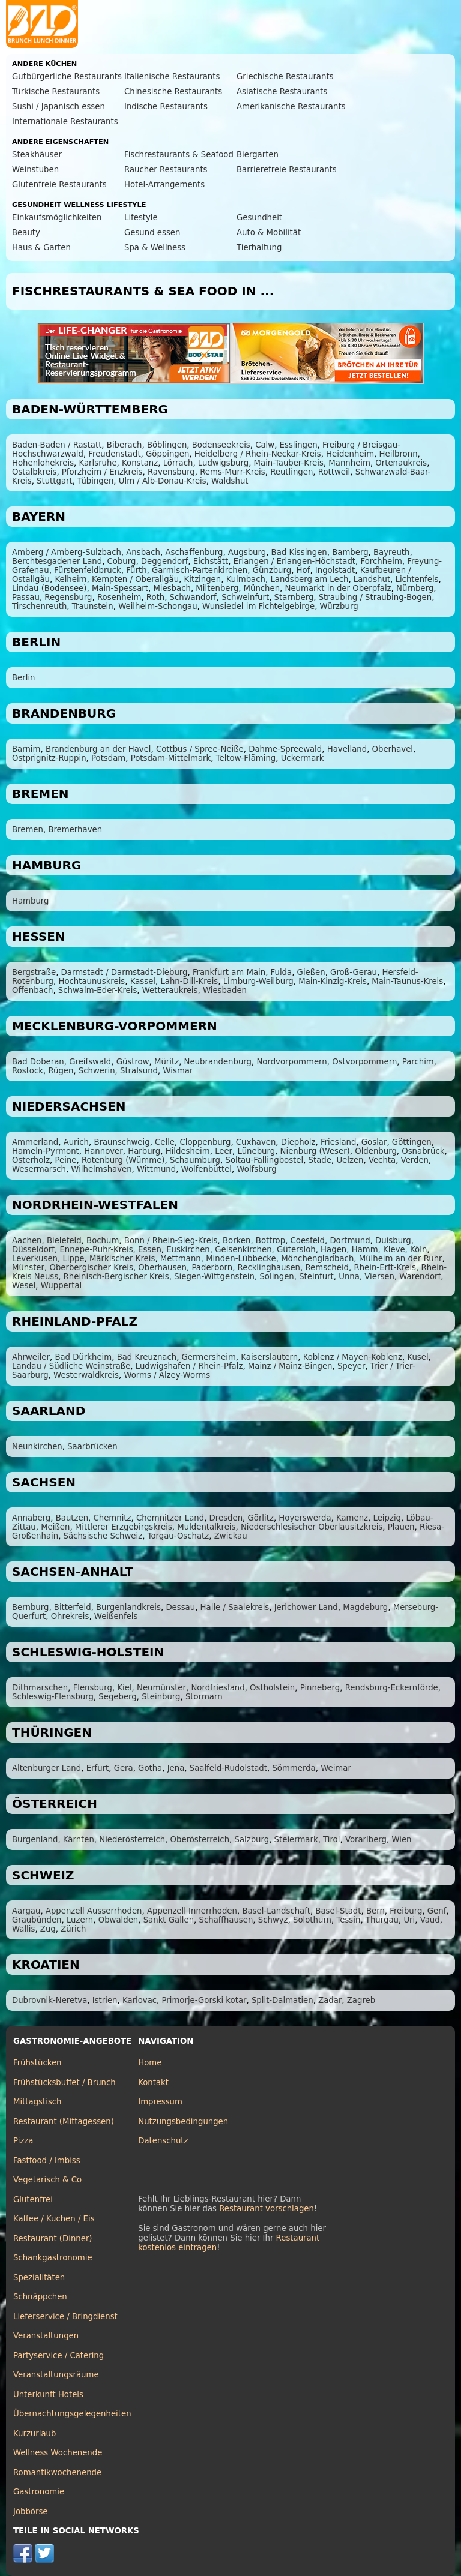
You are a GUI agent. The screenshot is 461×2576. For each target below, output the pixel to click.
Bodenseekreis (221, 444)
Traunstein (92, 606)
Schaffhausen (226, 1919)
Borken (236, 1240)
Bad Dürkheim (83, 1357)
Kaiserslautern (269, 1357)
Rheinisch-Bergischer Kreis (116, 1276)
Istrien (105, 2000)
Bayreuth (391, 552)
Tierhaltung (259, 247)
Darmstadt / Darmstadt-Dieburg (124, 972)
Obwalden (118, 1919)
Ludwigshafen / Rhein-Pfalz (189, 1366)
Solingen (276, 1276)
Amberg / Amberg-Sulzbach (66, 552)
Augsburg (247, 552)
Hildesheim (188, 1151)
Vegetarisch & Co (47, 2179)
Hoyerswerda (305, 1517)
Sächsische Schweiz (103, 1535)
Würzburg (339, 606)
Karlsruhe (97, 462)
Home (149, 2062)
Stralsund (139, 1070)
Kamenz (352, 1517)
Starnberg (294, 597)
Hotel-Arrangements (164, 184)
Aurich (76, 1142)
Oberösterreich (200, 1839)
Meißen (55, 1526)
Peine (66, 1160)
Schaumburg (195, 1160)
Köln (418, 1249)
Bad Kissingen (299, 552)
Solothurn (312, 1919)
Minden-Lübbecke (241, 1258)
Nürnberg (414, 588)
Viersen (379, 1276)
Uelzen (349, 1160)
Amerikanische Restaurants (291, 106)
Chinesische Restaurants (173, 91)
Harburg (144, 1151)
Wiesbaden (225, 990)
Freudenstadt (114, 453)
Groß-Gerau (353, 972)
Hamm (365, 1249)
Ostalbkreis (34, 471)
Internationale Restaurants (65, 121)
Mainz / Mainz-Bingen (290, 1366)
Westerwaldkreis (86, 1375)
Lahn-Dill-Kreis (189, 981)
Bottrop (270, 1240)
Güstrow (132, 1061)
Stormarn (204, 1696)
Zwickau (230, 1535)
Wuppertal (61, 1285)
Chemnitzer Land (170, 1517)
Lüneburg (257, 1151)
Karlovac (139, 2000)
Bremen (27, 829)
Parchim (418, 1061)
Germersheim (209, 1357)
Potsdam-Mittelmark (171, 758)
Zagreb (361, 2000)
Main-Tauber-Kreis (289, 462)
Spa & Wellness (154, 247)
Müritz (166, 1061)
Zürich (73, 1928)
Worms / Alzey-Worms (167, 1375)
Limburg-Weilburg (258, 981)
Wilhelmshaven (101, 1169)
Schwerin (97, 1070)
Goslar (374, 1142)
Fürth (136, 570)
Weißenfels (116, 1616)
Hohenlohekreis (43, 462)
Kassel (142, 981)
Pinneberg (320, 1687)
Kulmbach (245, 579)
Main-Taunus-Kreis (407, 981)
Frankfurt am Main (229, 972)
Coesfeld (308, 1240)
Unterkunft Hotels (48, 2394)
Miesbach (171, 588)
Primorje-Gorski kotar (204, 2000)
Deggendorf (164, 561)
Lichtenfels (417, 579)
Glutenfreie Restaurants (59, 184)
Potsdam (108, 758)
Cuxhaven (256, 1142)
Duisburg (393, 1240)
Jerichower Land (306, 1607)
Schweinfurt (245, 597)
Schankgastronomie (52, 2257)
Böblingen (167, 444)
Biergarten (258, 154)
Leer (223, 1151)
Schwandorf (193, 597)
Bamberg (350, 552)
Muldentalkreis (206, 1526)
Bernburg (30, 1607)
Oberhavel (392, 749)
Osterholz (31, 1160)
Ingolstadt (335, 570)
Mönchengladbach (317, 1258)
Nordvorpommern (291, 1061)
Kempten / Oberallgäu (135, 579)
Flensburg (92, 1687)
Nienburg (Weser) (315, 1151)
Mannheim (349, 462)
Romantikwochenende (57, 2472)
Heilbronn (398, 453)
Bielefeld (64, 1240)
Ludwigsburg (223, 462)
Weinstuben (35, 169)
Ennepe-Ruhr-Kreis (96, 1249)
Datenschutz (163, 2140)
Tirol (331, 1839)
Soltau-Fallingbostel (264, 1160)
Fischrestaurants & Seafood (179, 154)
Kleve (394, 1249)
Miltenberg (217, 588)
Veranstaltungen (46, 2335)
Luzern (80, 1919)
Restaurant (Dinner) (52, 2238)
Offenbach (32, 990)
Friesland (339, 1142)
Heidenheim (350, 453)
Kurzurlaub (34, 2433)
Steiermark (296, 1839)
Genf (437, 1910)
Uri (409, 1919)
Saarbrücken (92, 1446)
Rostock (27, 1070)
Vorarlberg (366, 1839)
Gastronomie (38, 2491)
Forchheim (381, 561)
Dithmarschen (40, 1687)
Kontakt (153, 2082)
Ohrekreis (70, 1616)
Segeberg (117, 1696)
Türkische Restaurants (56, 91)
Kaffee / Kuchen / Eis (54, 2218)
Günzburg (272, 570)
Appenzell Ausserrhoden (94, 1910)
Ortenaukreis (401, 462)
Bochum (102, 1240)
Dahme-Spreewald (285, 749)
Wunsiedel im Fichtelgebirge (258, 606)
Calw (264, 444)
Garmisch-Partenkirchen (199, 570)
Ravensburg (171, 471)
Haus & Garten (41, 247)
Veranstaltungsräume (56, 2374)
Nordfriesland (217, 1687)
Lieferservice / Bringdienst (65, 2316)
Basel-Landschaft (276, 1910)
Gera (123, 1768)
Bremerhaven (75, 829)
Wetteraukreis (170, 990)
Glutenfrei (33, 2199)
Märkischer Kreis (122, 1258)
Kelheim (70, 579)
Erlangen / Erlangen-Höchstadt (294, 561)
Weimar (336, 1768)
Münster (28, 1267)
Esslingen (299, 444)
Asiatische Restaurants (282, 91)
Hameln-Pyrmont (45, 1151)
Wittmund (156, 1169)
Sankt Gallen (168, 1919)
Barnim (26, 749)
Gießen (311, 972)
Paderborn (211, 1267)
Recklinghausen (269, 1267)
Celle (165, 1142)
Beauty (26, 232)
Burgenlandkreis (128, 1607)
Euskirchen (188, 1249)
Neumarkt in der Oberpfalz (338, 588)
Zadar (330, 2000)
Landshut (372, 579)
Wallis (23, 1928)
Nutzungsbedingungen (183, 2121)
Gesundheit (259, 217)
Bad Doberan (38, 1061)
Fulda (281, 972)
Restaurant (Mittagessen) (63, 2121)
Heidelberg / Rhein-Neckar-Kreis (257, 453)
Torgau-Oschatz (178, 1535)
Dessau (180, 1607)
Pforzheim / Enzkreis (102, 471)
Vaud (430, 1919)
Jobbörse (30, 2511)
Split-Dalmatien (282, 2000)
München (262, 588)
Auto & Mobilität (269, 232)
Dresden (226, 1517)
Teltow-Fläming (246, 758)
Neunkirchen (37, 1446)
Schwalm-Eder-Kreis (97, 990)
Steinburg (161, 1696)
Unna (349, 1276)
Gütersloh (296, 1249)
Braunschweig (121, 1142)
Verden (415, 1160)
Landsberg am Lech (309, 579)
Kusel (417, 1357)
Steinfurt (316, 1276)
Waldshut (229, 480)
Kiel (124, 1687)
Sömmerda (293, 1768)
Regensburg (68, 597)
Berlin (23, 677)
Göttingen (412, 1142)
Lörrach (178, 462)
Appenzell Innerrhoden (192, 1910)
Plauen (401, 1526)
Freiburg (406, 1910)
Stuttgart (55, 480)
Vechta (382, 1160)
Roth (155, 597)
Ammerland (35, 1142)
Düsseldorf (33, 1249)
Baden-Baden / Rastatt (56, 444)
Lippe (73, 1258)
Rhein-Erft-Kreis (385, 1267)
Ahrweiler (31, 1357)
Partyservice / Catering (58, 2355)
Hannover (103, 1151)
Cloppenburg (204, 1142)
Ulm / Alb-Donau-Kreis (162, 480)
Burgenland (35, 1839)
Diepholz (298, 1142)
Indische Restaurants (166, 106)
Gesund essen (152, 232)
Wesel (23, 1285)
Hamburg (30, 900)
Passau (26, 597)
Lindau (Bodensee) (49, 588)
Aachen (26, 1240)
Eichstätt (210, 561)
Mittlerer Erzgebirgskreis (123, 1526)
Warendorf (420, 1276)
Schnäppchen (40, 2296)
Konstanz (140, 462)
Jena (176, 1768)
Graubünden (37, 1919)
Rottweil (334, 471)
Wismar (178, 1070)
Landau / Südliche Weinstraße (71, 1366)
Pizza (23, 2140)
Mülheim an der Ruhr (400, 1258)
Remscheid (327, 1267)
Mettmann (180, 1258)
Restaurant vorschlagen (266, 2208)
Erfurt (97, 1768)
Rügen (60, 1070)
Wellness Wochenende (57, 2452)
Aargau (26, 1910)
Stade (320, 1160)
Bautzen (72, 1517)
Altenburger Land (46, 1768)
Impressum (160, 2101)
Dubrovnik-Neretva (49, 2000)
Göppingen (167, 453)
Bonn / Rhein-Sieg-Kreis (171, 1240)
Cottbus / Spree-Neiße (200, 749)
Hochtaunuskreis (91, 981)
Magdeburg (365, 1607)
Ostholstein (272, 1687)
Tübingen (95, 480)
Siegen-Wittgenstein (214, 1276)
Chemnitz (112, 1517)
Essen (149, 1249)
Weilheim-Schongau (157, 606)
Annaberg (31, 1517)
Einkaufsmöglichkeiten (56, 217)
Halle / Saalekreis (235, 1607)
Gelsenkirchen (243, 1249)
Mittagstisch (37, 2101)
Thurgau (382, 1919)
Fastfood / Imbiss (46, 2160)
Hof (303, 570)
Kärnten (78, 1839)
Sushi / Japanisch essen (58, 106)
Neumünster (161, 1687)
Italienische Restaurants (172, 76)
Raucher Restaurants (166, 169)
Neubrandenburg (218, 1061)
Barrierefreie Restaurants (287, 169)
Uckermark (302, 758)
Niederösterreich (132, 1839)
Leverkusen (35, 1258)
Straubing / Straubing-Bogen (375, 597)
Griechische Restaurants (285, 76)
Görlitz (260, 1517)
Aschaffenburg (194, 552)
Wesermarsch (39, 1169)
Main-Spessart (120, 588)
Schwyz (273, 1919)
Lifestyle (141, 217)
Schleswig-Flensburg (53, 1696)
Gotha (150, 1768)
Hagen (333, 1249)
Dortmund (350, 1240)
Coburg (121, 561)
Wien (401, 1839)
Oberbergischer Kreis (91, 1267)
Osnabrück (423, 1151)
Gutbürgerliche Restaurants (67, 76)
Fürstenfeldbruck (87, 570)
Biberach (124, 444)
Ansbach (143, 552)
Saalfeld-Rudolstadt (228, 1768)
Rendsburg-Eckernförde (391, 1687)
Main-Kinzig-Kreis (332, 981)
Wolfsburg (256, 1169)
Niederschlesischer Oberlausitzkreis (311, 1526)
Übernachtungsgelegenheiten (72, 2413)
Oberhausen (162, 1267)
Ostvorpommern (364, 1061)
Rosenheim (119, 597)
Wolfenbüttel (206, 1169)
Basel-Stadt (338, 1910)
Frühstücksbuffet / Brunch (64, 2082)
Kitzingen (202, 579)
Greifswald (90, 1061)
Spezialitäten (39, 2277)
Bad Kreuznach (147, 1357)
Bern (375, 1910)
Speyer (351, 1366)
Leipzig (387, 1517)
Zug (48, 1928)
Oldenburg (376, 1151)
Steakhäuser (37, 154)
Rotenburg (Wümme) (123, 1160)
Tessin (348, 1919)
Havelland (347, 749)
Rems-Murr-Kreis (232, 471)
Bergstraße (34, 972)
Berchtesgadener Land (57, 561)
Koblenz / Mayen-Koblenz (352, 1357)
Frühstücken (37, 2062)
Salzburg (251, 1839)
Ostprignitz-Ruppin (49, 758)
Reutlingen (291, 471)
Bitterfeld (72, 1607)
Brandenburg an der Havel (98, 749)
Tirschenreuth (39, 606)
